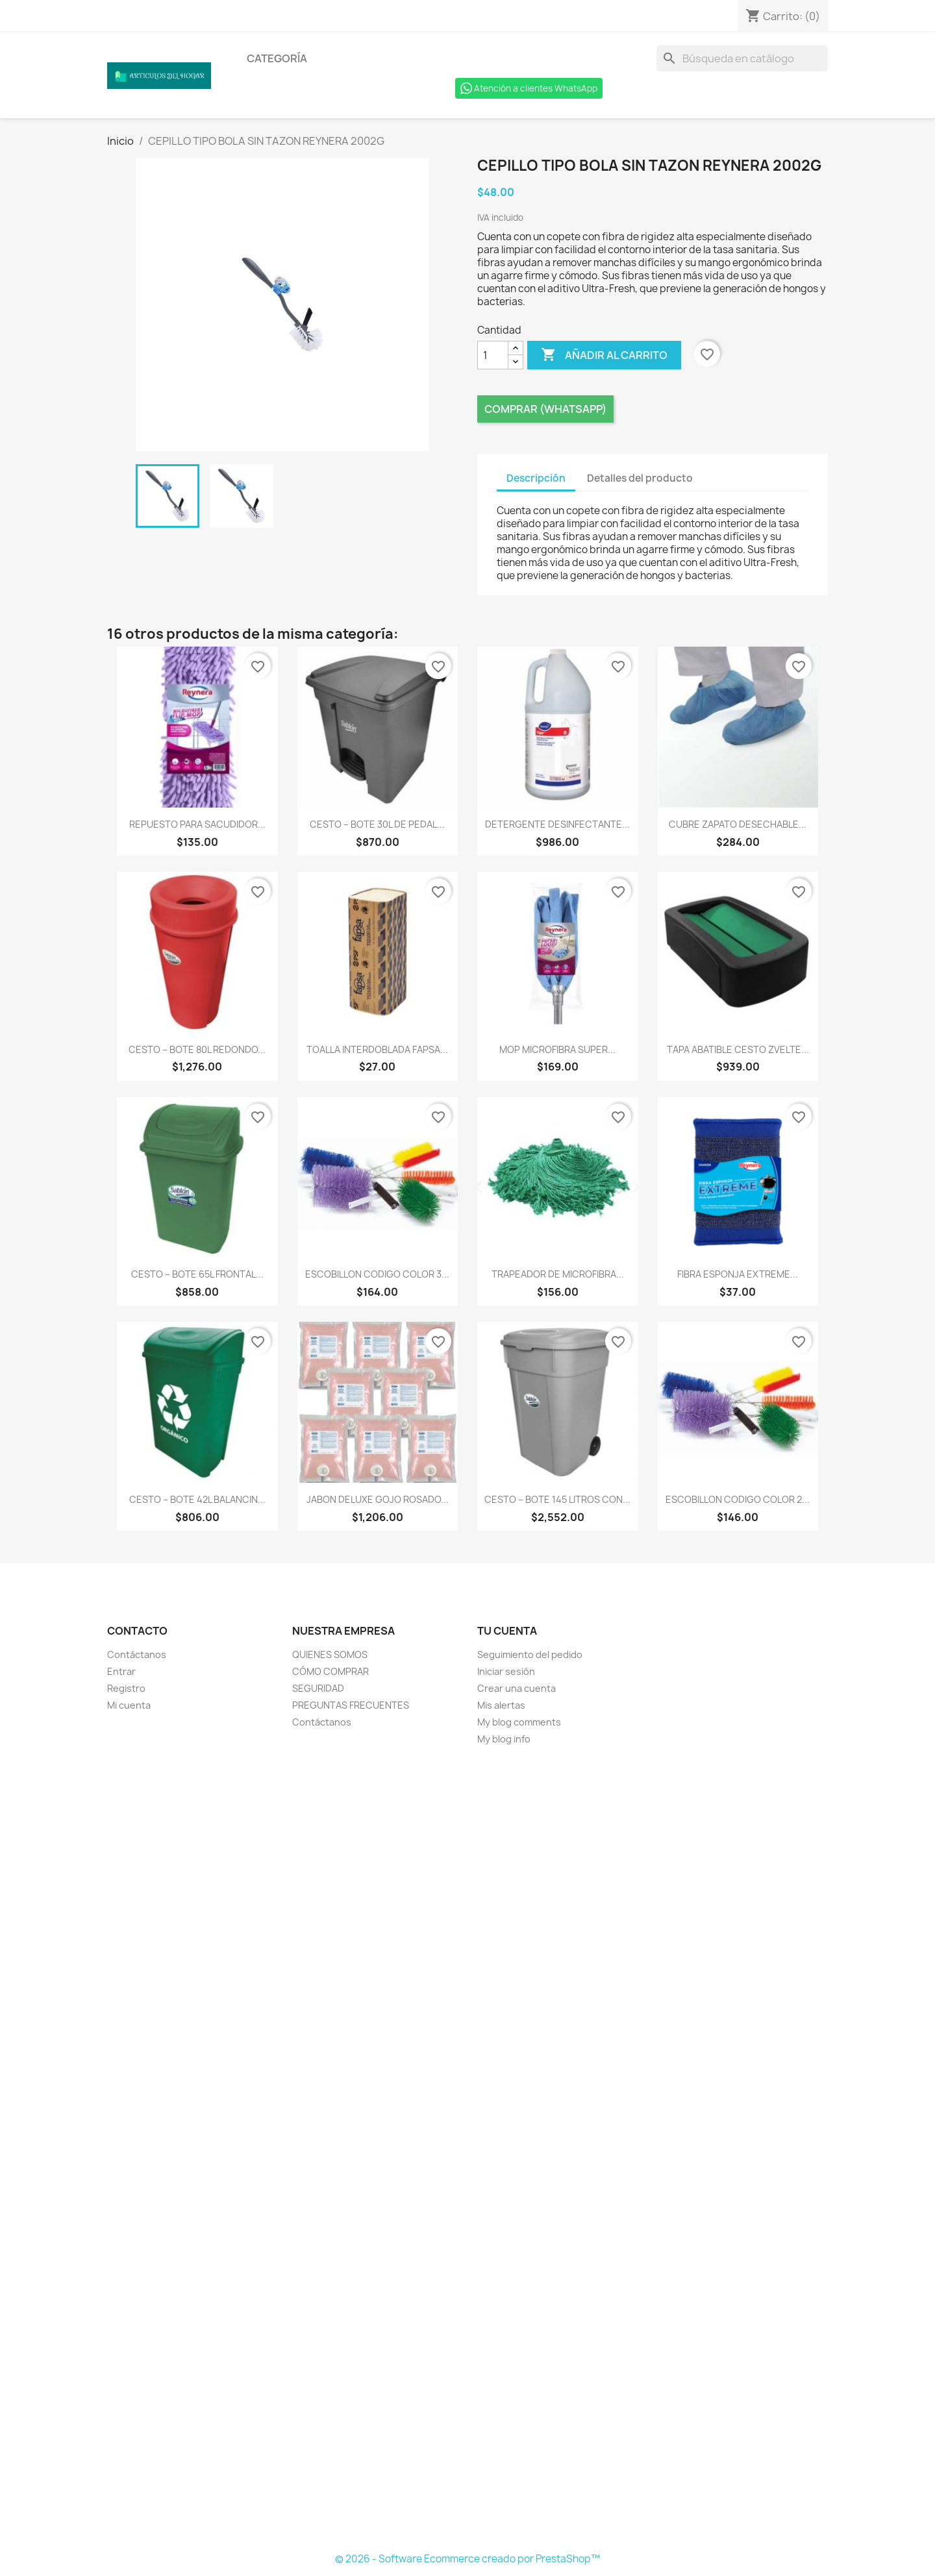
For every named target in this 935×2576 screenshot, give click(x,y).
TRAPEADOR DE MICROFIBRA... (558, 1274)
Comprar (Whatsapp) (545, 409)
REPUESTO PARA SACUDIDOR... (197, 824)
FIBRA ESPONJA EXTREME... (737, 1274)
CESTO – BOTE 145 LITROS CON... (557, 1499)
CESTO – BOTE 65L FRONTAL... (197, 1274)
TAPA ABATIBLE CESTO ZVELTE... (738, 1049)
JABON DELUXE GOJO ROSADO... (377, 1499)
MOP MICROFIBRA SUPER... (557, 1049)
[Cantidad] (492, 355)
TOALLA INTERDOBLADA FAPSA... (377, 1049)
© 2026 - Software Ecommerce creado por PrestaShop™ (467, 2559)
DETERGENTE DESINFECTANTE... (557, 824)
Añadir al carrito (604, 355)
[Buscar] (742, 58)
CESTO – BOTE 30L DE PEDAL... (377, 824)
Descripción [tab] (536, 478)
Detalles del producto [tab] (640, 478)
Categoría (277, 58)
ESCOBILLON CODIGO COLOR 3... (377, 1274)
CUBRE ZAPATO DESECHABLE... (737, 824)
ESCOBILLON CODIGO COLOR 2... (738, 1499)
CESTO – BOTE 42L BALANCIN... (197, 1499)
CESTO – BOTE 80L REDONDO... (197, 1049)
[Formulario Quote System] (467, 2149)
